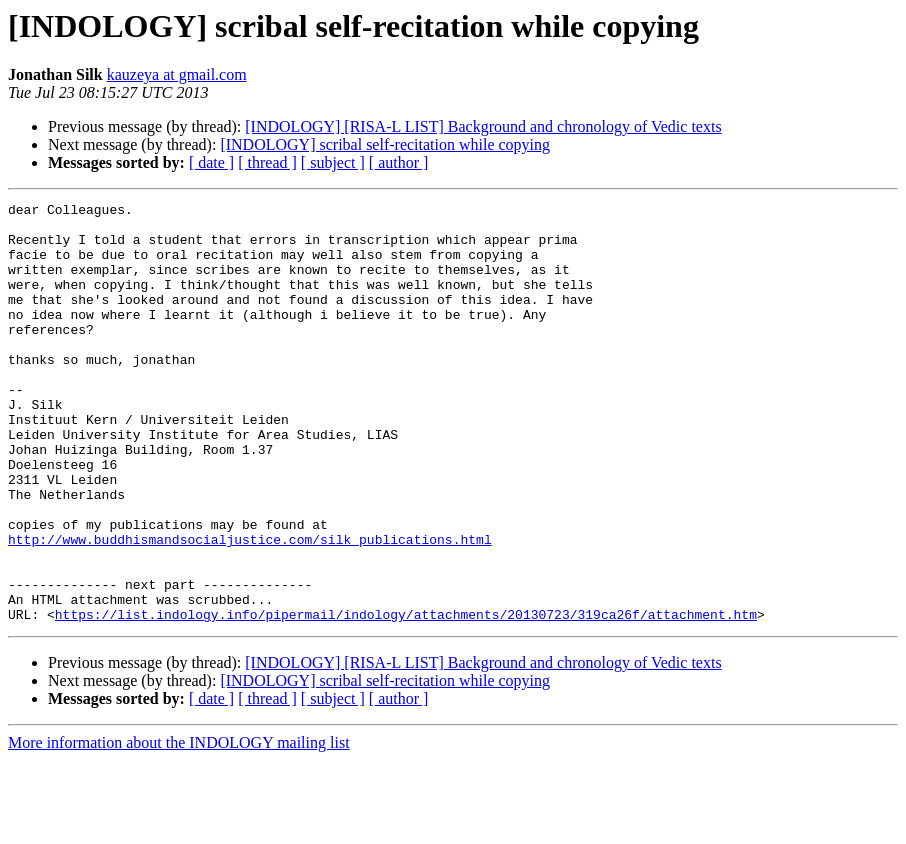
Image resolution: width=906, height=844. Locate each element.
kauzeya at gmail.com (177, 74)
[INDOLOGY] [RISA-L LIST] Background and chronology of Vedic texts (483, 126)
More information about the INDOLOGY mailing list (179, 826)
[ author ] (399, 162)
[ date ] (211, 162)
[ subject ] (333, 162)
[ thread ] (267, 162)
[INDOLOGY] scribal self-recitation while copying (385, 144)
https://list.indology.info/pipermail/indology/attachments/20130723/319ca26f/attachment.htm (406, 698)
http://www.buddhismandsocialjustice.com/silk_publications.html (250, 608)
